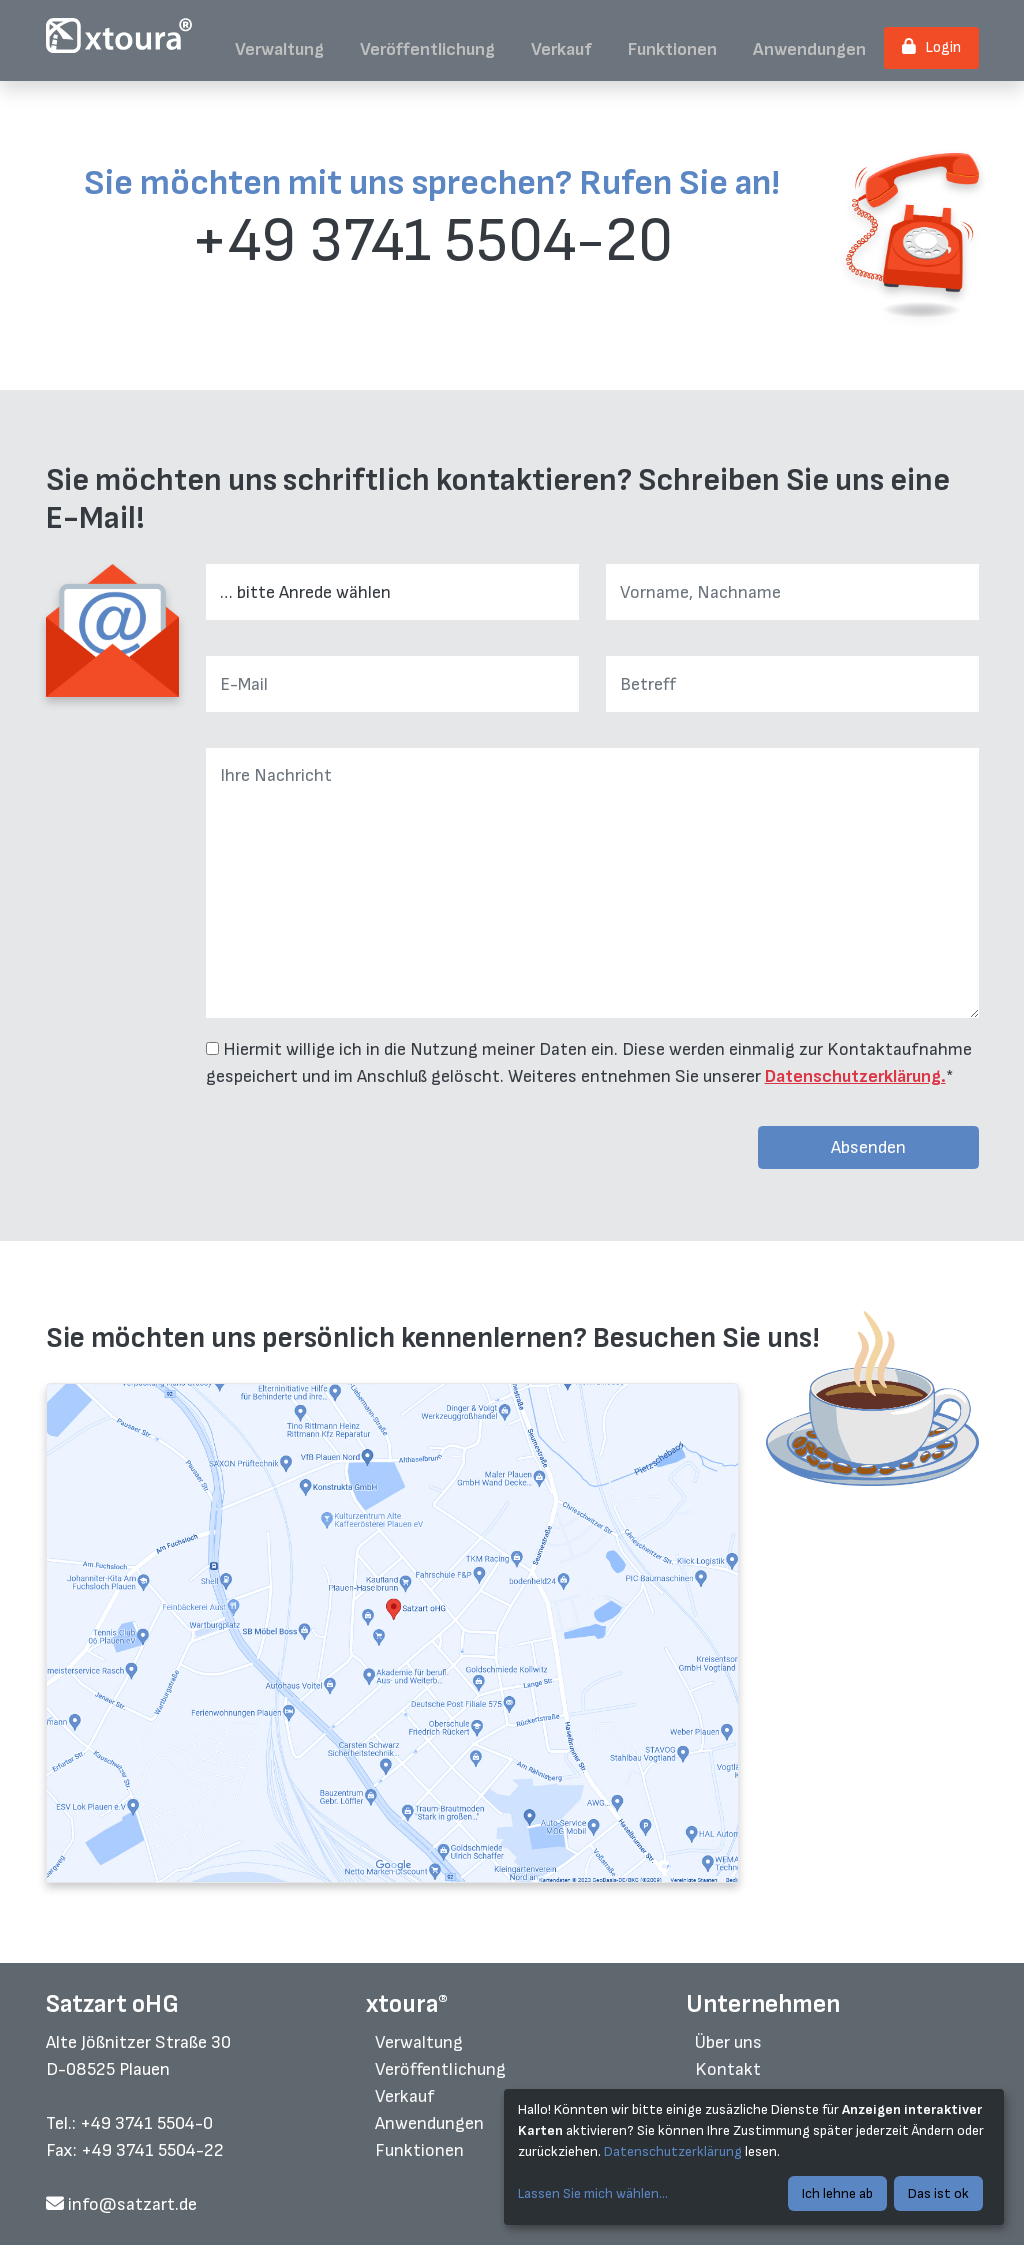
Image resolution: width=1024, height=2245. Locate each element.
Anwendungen (809, 49)
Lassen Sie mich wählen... (593, 2193)
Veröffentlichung (427, 49)
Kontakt (728, 2069)
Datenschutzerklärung (673, 2151)
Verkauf (561, 49)
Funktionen (672, 49)
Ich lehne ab (837, 2193)
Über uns (728, 2042)
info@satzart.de (121, 2204)
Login (931, 47)
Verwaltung (279, 49)
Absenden (868, 1147)
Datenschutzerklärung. (855, 1076)
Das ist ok (938, 2193)
